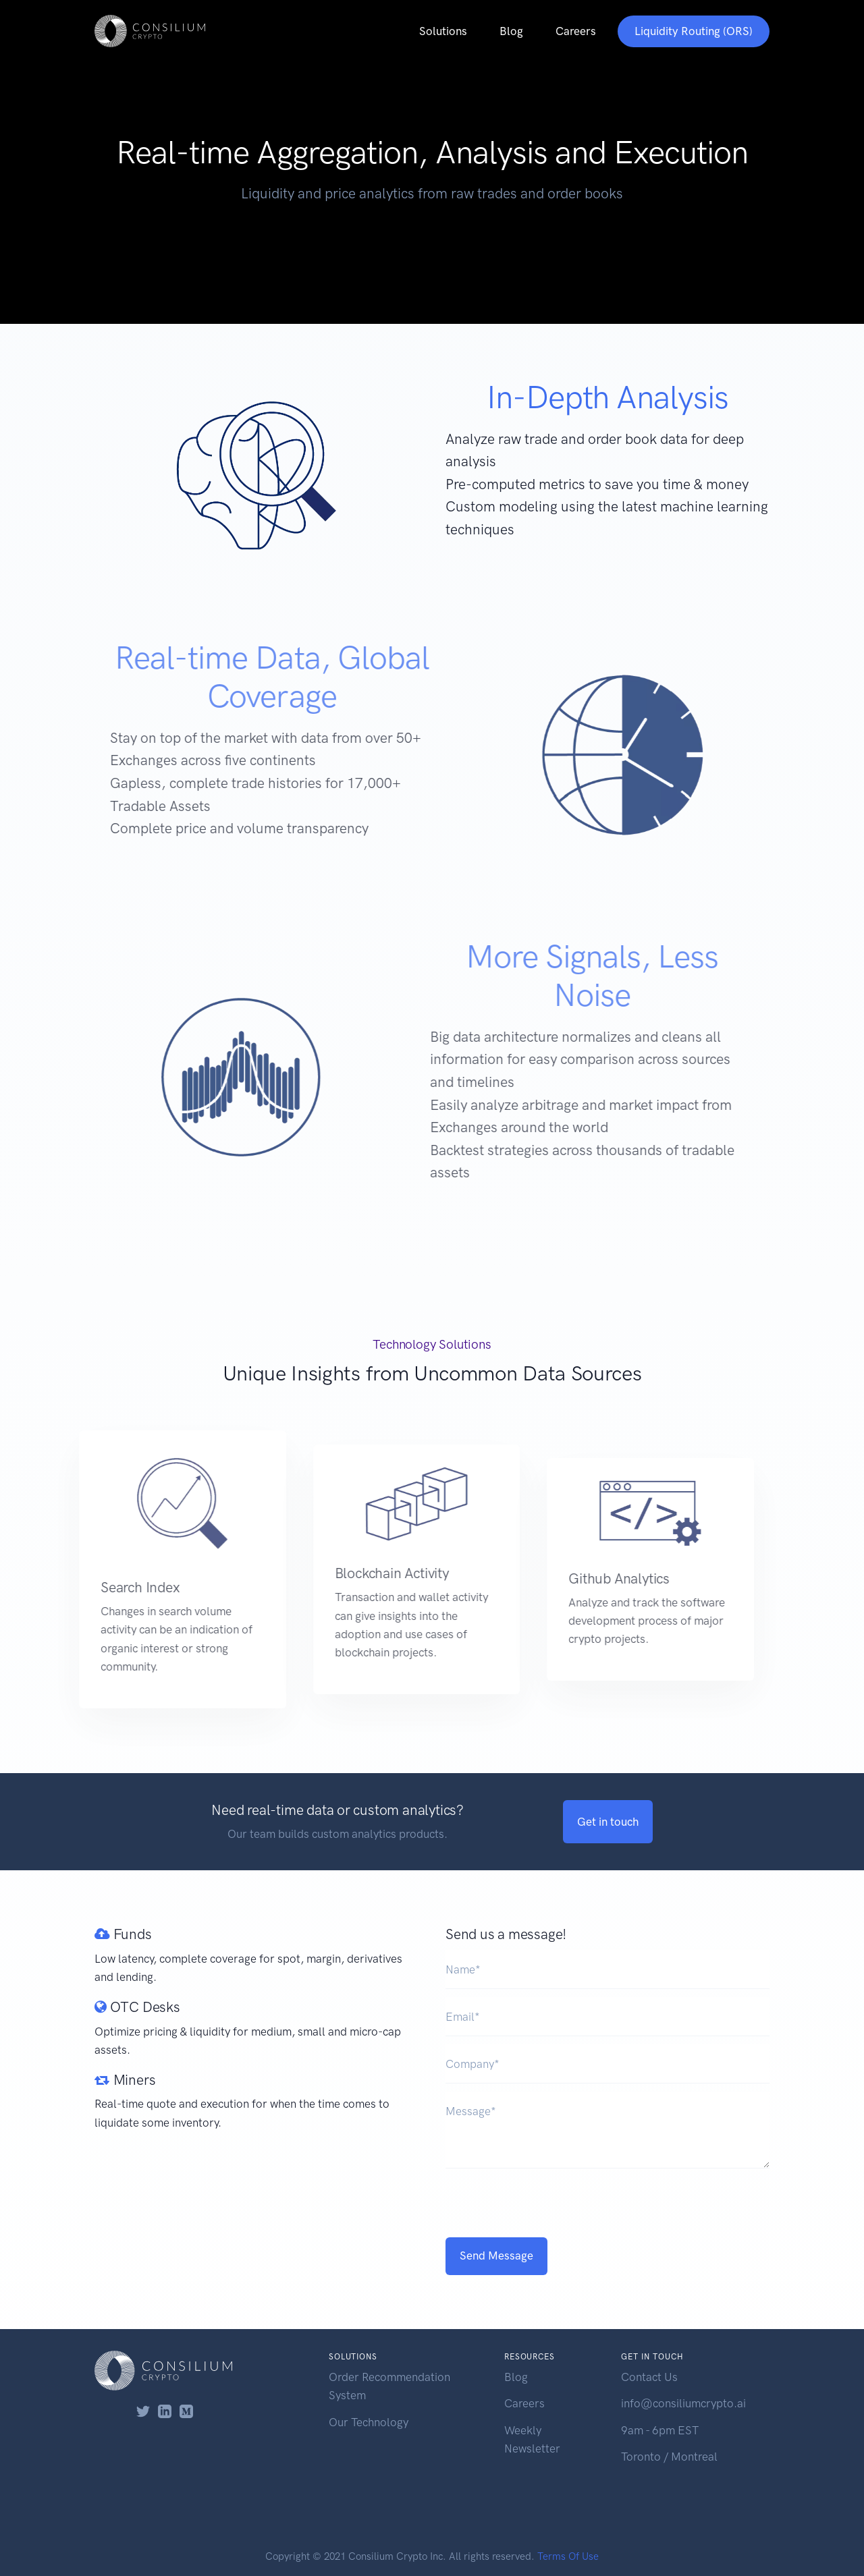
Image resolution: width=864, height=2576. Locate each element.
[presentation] (607, 2203)
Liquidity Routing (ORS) (693, 31)
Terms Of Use (568, 2556)
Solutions (443, 31)
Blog (511, 31)
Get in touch (608, 1821)
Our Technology (368, 2422)
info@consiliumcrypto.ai (683, 2403)
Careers (576, 31)
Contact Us (649, 2377)
